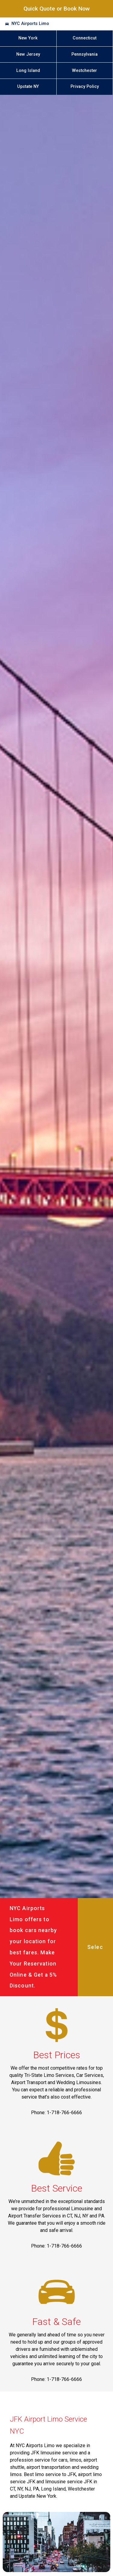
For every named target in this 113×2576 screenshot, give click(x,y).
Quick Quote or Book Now (57, 8)
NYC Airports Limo (30, 23)
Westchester (84, 70)
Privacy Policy (85, 86)
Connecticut (84, 38)
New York (28, 38)
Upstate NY (28, 86)
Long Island (28, 70)
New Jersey (28, 54)
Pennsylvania (84, 54)
